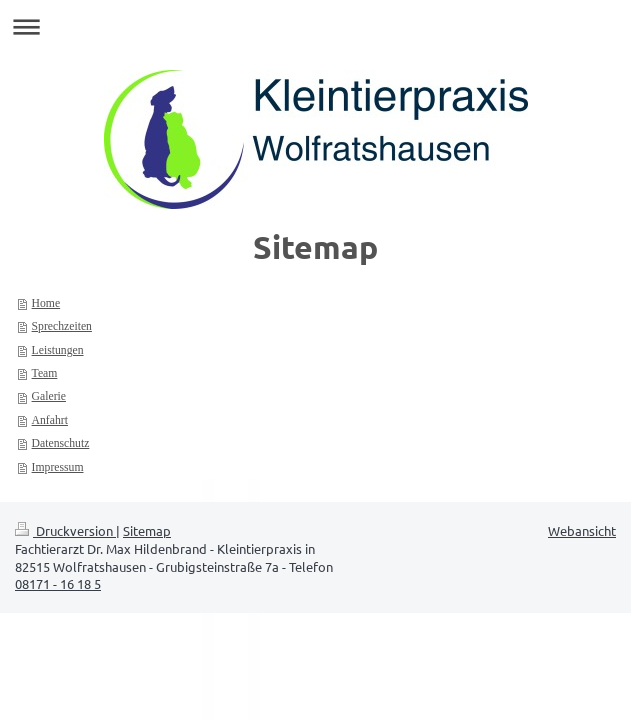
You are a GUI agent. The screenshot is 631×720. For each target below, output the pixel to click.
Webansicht (582, 530)
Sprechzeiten (62, 326)
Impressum (58, 467)
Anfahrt (50, 420)
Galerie (49, 396)
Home (46, 303)
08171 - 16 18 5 (58, 583)
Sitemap (147, 530)
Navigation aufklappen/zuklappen (315, 26)
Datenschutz (61, 443)
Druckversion (65, 530)
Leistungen (58, 350)
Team (45, 373)
